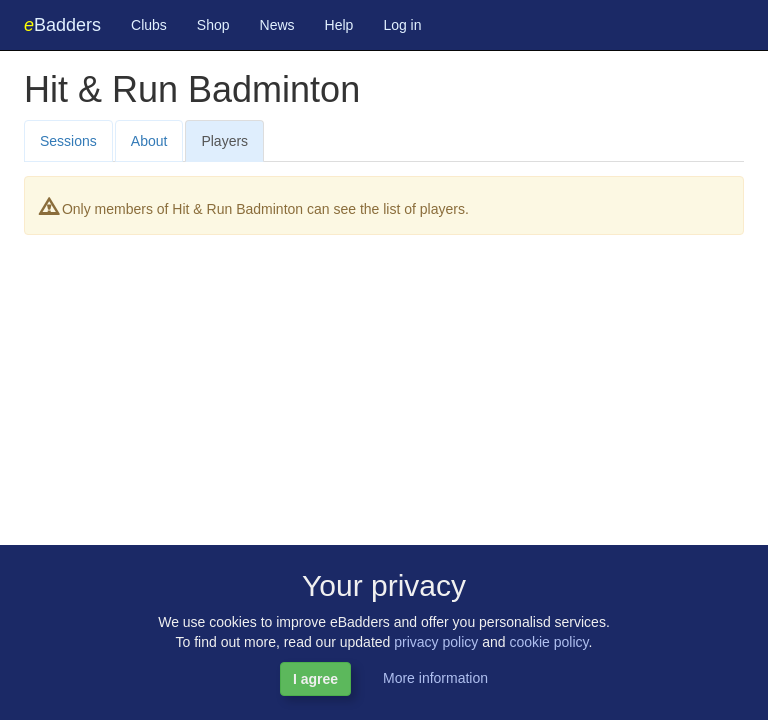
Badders (62, 25)
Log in (402, 25)
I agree (315, 679)
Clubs (149, 25)
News (277, 25)
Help (339, 25)
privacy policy (436, 642)
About (149, 141)
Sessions (68, 141)
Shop (213, 25)
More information (435, 678)
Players (224, 141)
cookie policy (548, 642)
